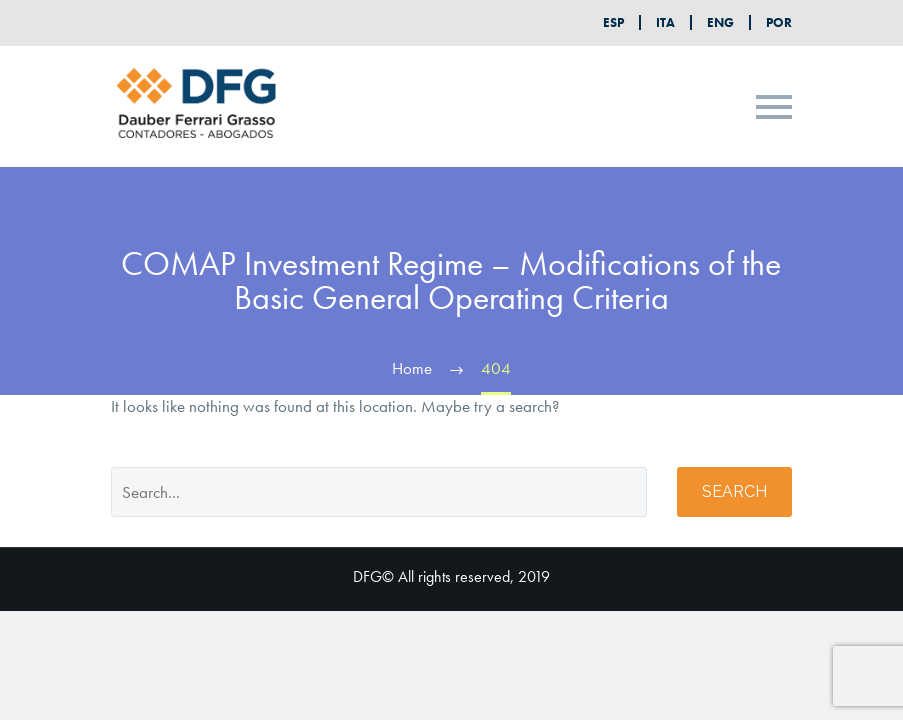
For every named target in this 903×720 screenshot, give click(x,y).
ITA (665, 22)
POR (779, 22)
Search (734, 491)
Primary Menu (774, 107)
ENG (720, 22)
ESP (613, 22)
